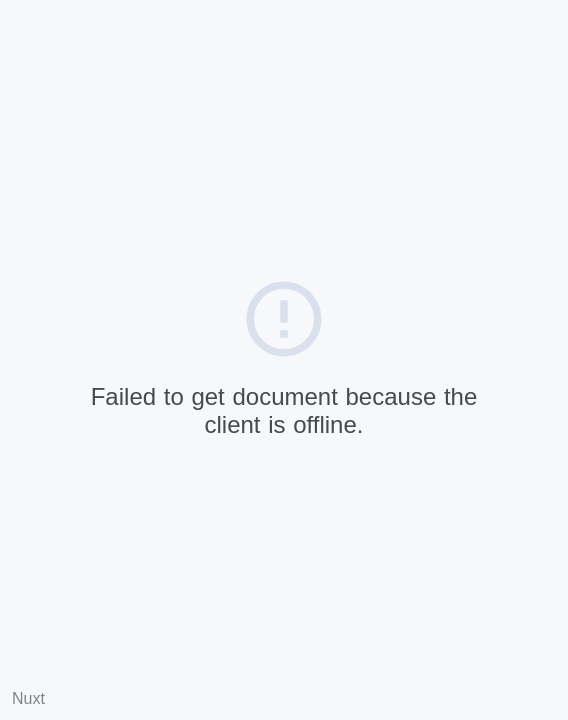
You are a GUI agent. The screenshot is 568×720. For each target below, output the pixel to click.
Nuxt (28, 698)
